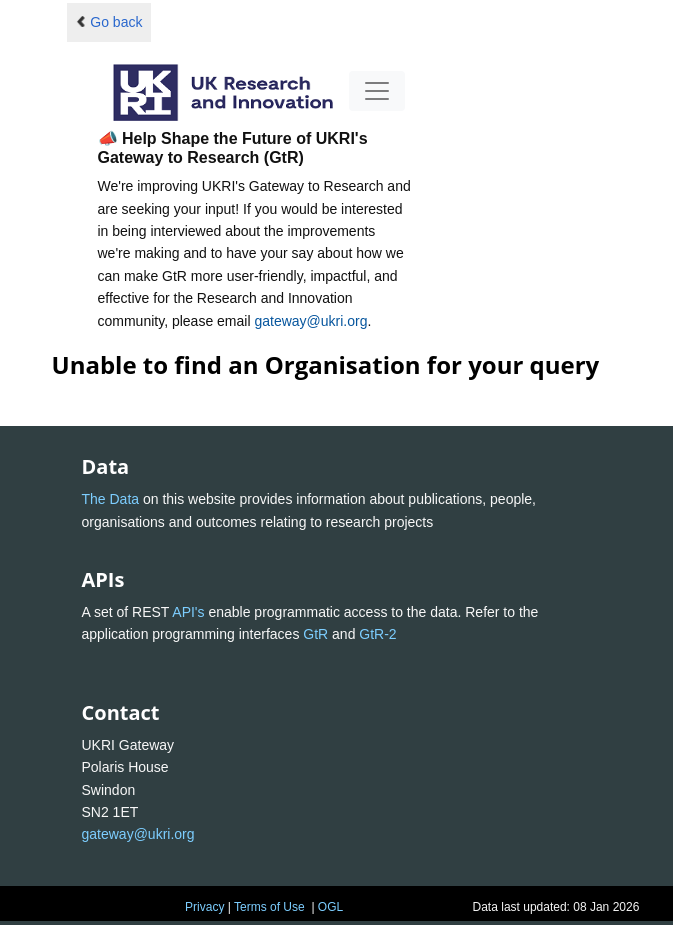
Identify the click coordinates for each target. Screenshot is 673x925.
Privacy (204, 907)
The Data (111, 499)
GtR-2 (377, 634)
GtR (315, 634)
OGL (330, 907)
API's (188, 612)
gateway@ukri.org (310, 321)
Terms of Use (269, 907)
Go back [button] (109, 22)
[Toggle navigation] (377, 91)
